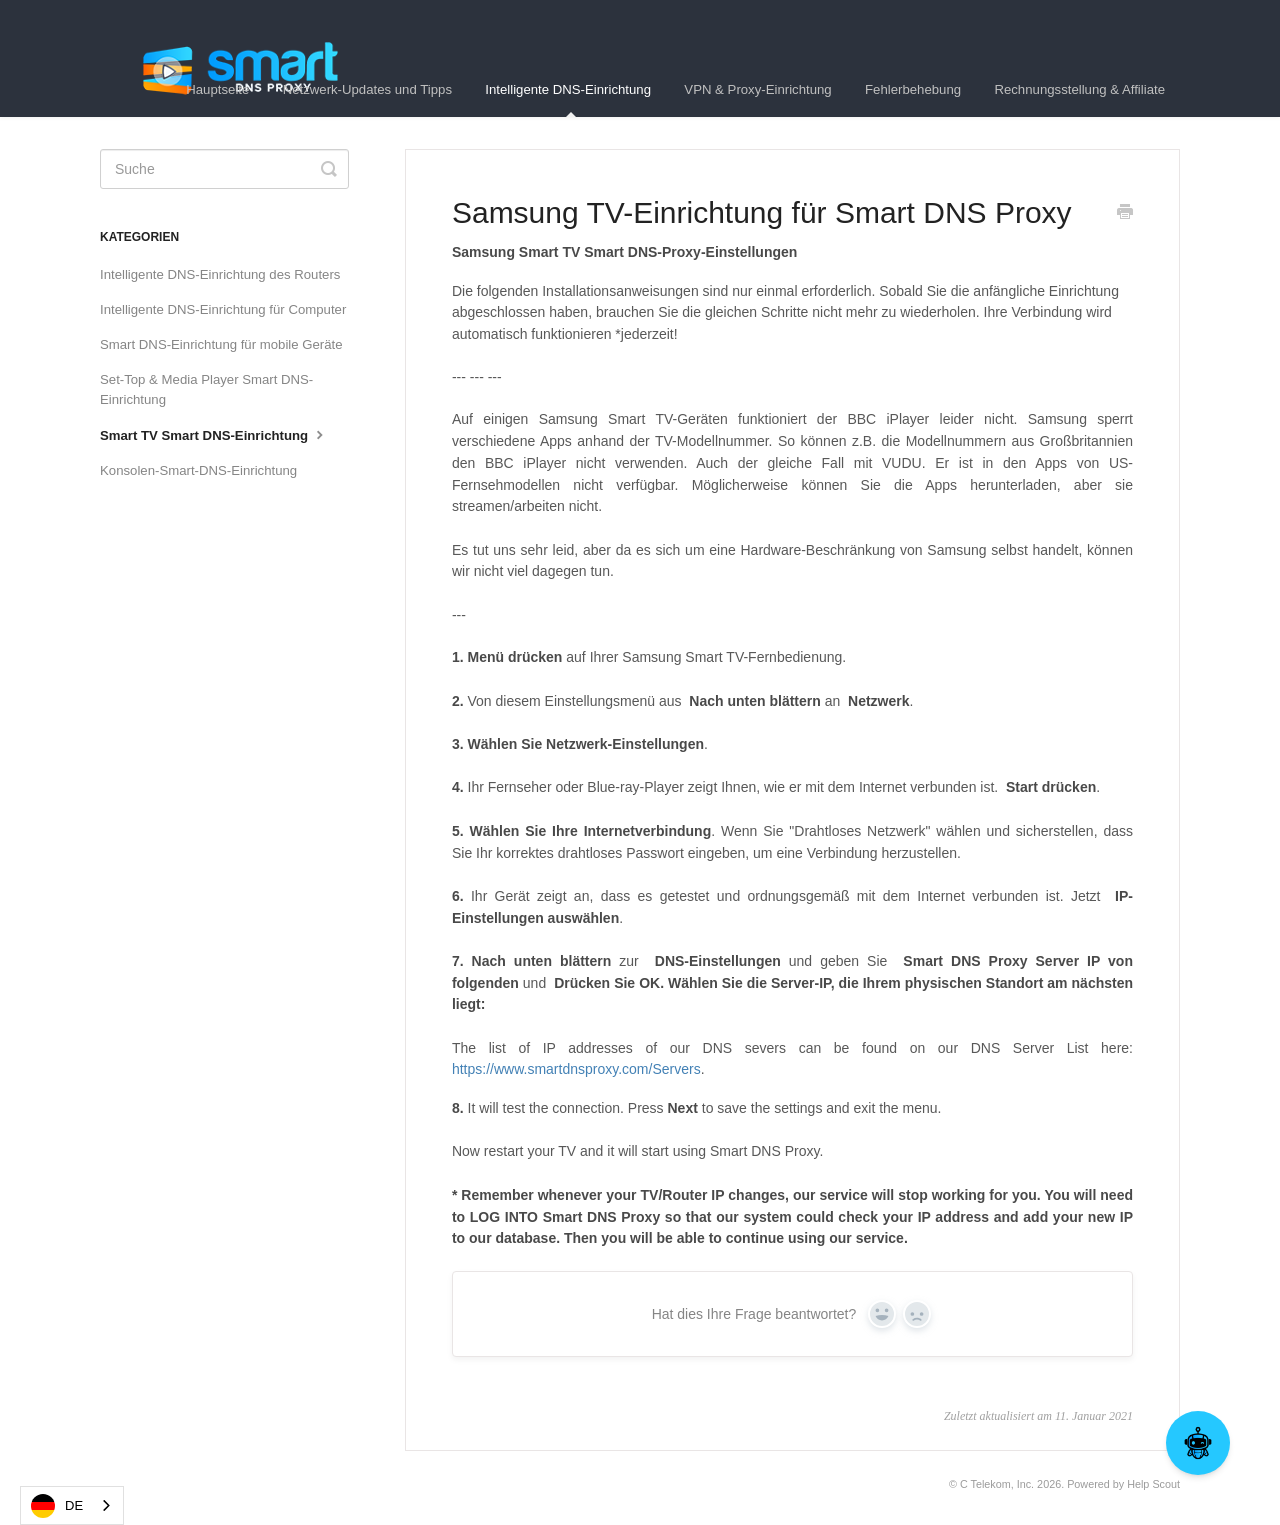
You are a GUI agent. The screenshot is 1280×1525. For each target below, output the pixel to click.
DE (57, 1506)
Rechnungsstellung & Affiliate (1079, 89)
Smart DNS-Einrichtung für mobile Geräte (221, 344)
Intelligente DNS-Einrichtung (568, 99)
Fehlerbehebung (913, 89)
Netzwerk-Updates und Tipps (367, 89)
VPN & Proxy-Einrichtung (757, 89)
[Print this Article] (1125, 214)
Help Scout (1153, 1484)
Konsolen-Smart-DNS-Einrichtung (198, 470)
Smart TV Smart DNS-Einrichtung (214, 434)
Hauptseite (217, 89)
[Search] (224, 169)
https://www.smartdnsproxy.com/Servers (576, 1069)
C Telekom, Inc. (997, 1484)
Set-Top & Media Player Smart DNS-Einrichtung (206, 389)
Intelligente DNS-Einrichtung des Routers (220, 274)
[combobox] (72, 1505)
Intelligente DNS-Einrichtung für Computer (223, 309)
